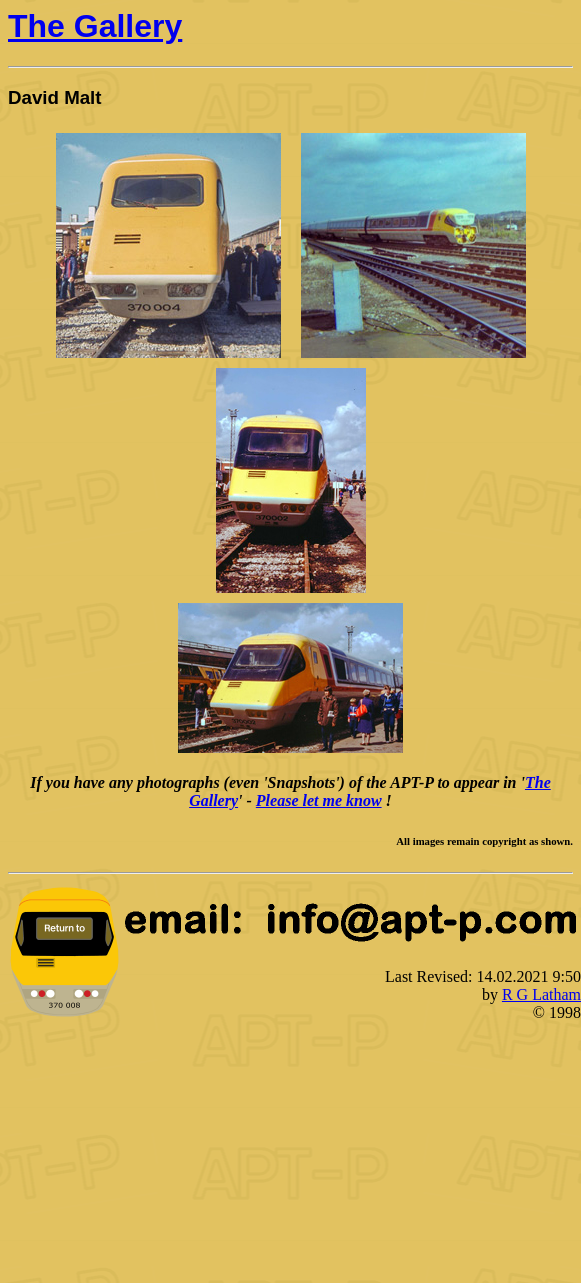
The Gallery (95, 26)
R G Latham (541, 994)
